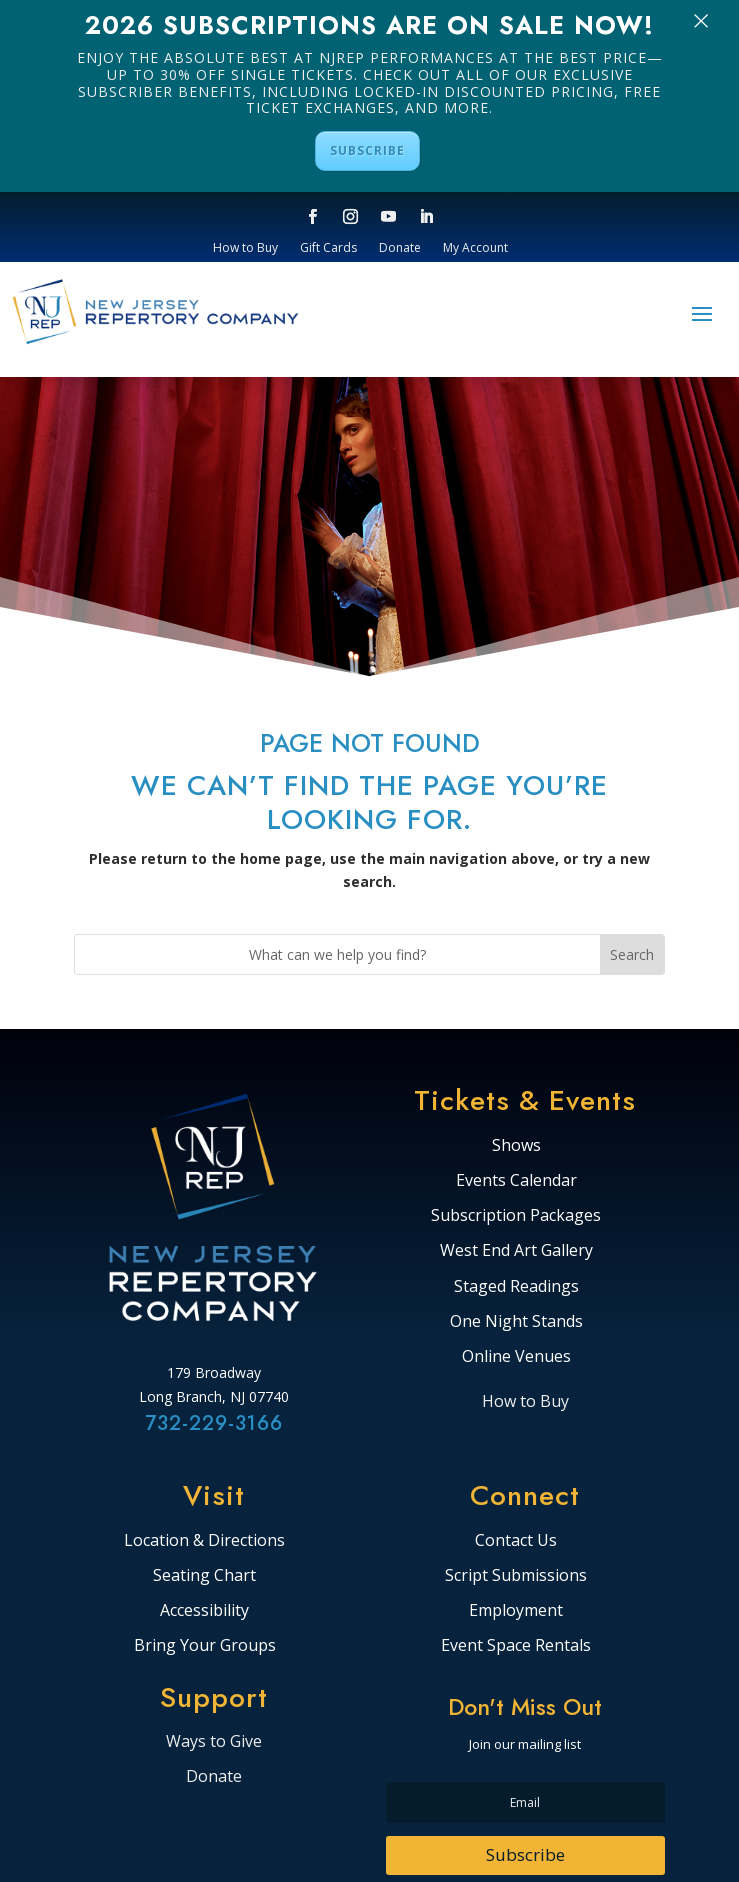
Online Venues (516, 1357)
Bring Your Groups (205, 1646)
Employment (516, 1611)
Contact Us (516, 1541)
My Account (475, 248)
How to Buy (245, 248)
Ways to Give (214, 1741)
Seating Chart (204, 1576)
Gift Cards (328, 248)
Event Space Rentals (516, 1646)
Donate (400, 248)
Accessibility (204, 1611)
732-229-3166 (214, 1423)
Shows (516, 1146)
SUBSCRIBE (367, 150)
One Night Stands (516, 1322)
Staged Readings (516, 1287)
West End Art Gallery (516, 1251)
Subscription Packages (516, 1216)
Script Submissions (516, 1576)
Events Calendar (516, 1181)
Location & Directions (204, 1541)
